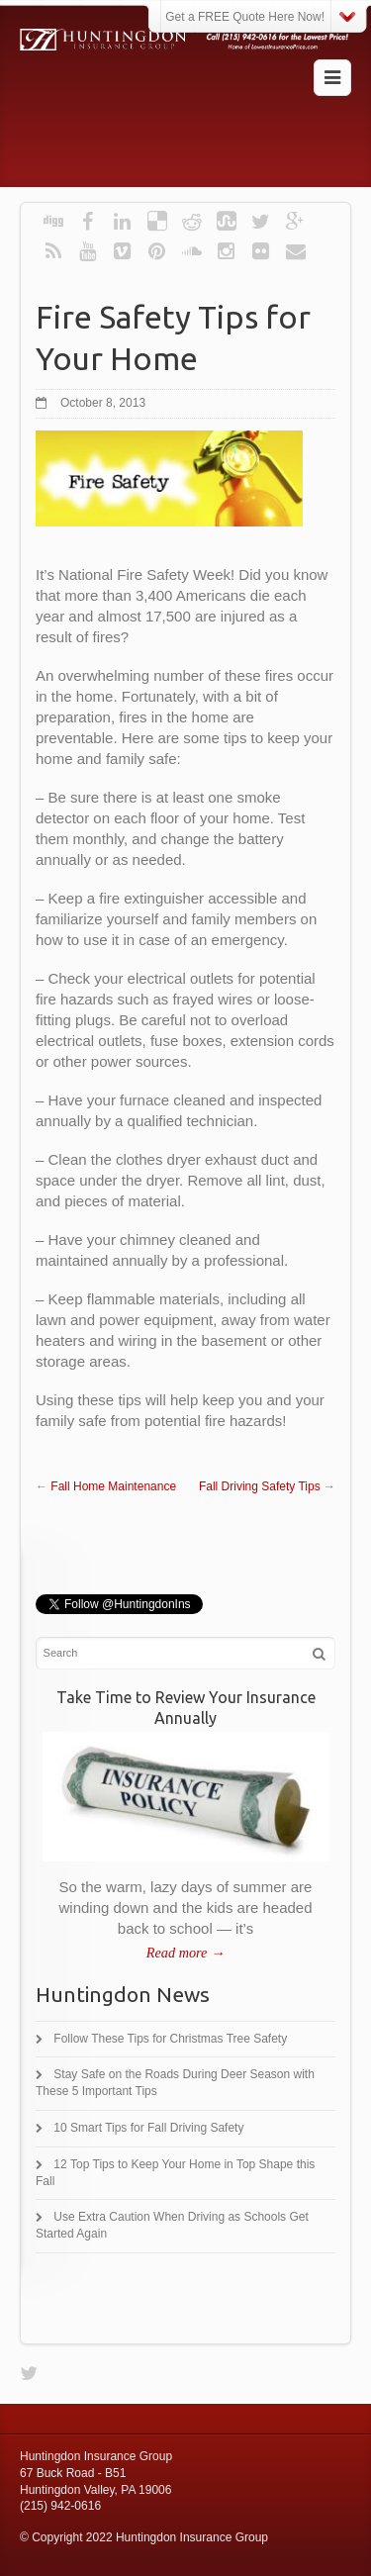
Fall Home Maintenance (113, 1486)
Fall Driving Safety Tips (260, 1486)
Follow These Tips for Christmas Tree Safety (170, 2039)
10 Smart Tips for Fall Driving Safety (148, 2128)
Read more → (185, 1952)
